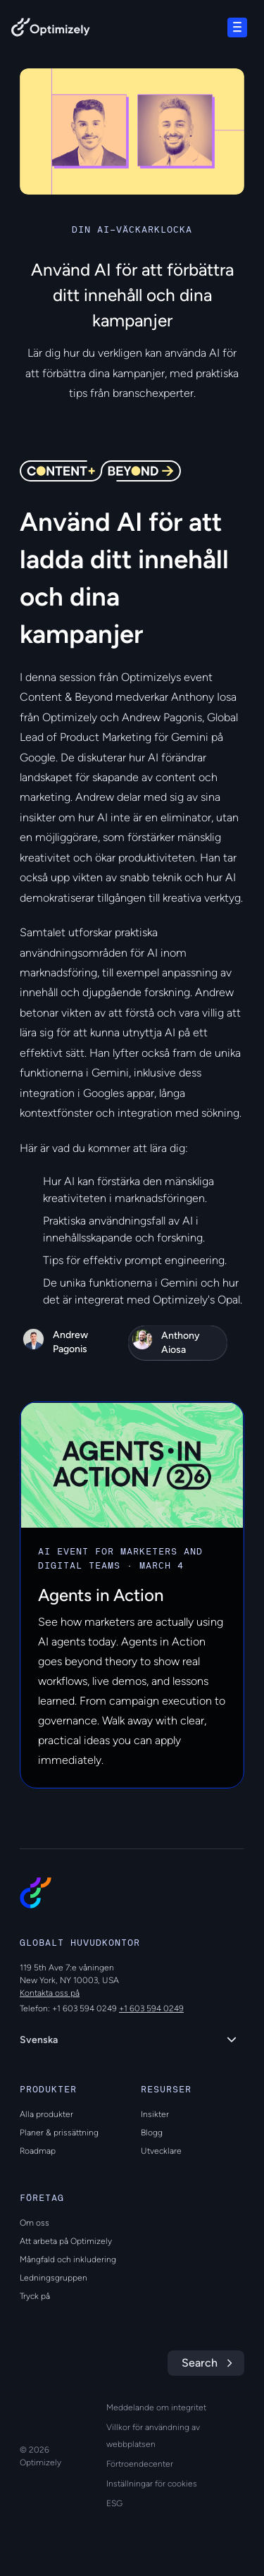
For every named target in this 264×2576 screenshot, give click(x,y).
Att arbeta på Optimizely (66, 2241)
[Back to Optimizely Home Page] (50, 30)
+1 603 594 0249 (151, 2008)
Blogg (152, 2133)
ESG (114, 2503)
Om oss (34, 2223)
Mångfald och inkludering (68, 2259)
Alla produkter (46, 2114)
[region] (132, 131)
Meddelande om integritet (156, 2407)
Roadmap (38, 2151)
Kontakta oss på (50, 1993)
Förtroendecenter (139, 2464)
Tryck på (35, 2296)
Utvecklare (161, 2151)
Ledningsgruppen (53, 2278)
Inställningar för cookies (151, 2484)
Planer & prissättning (59, 2133)
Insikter (155, 2114)
